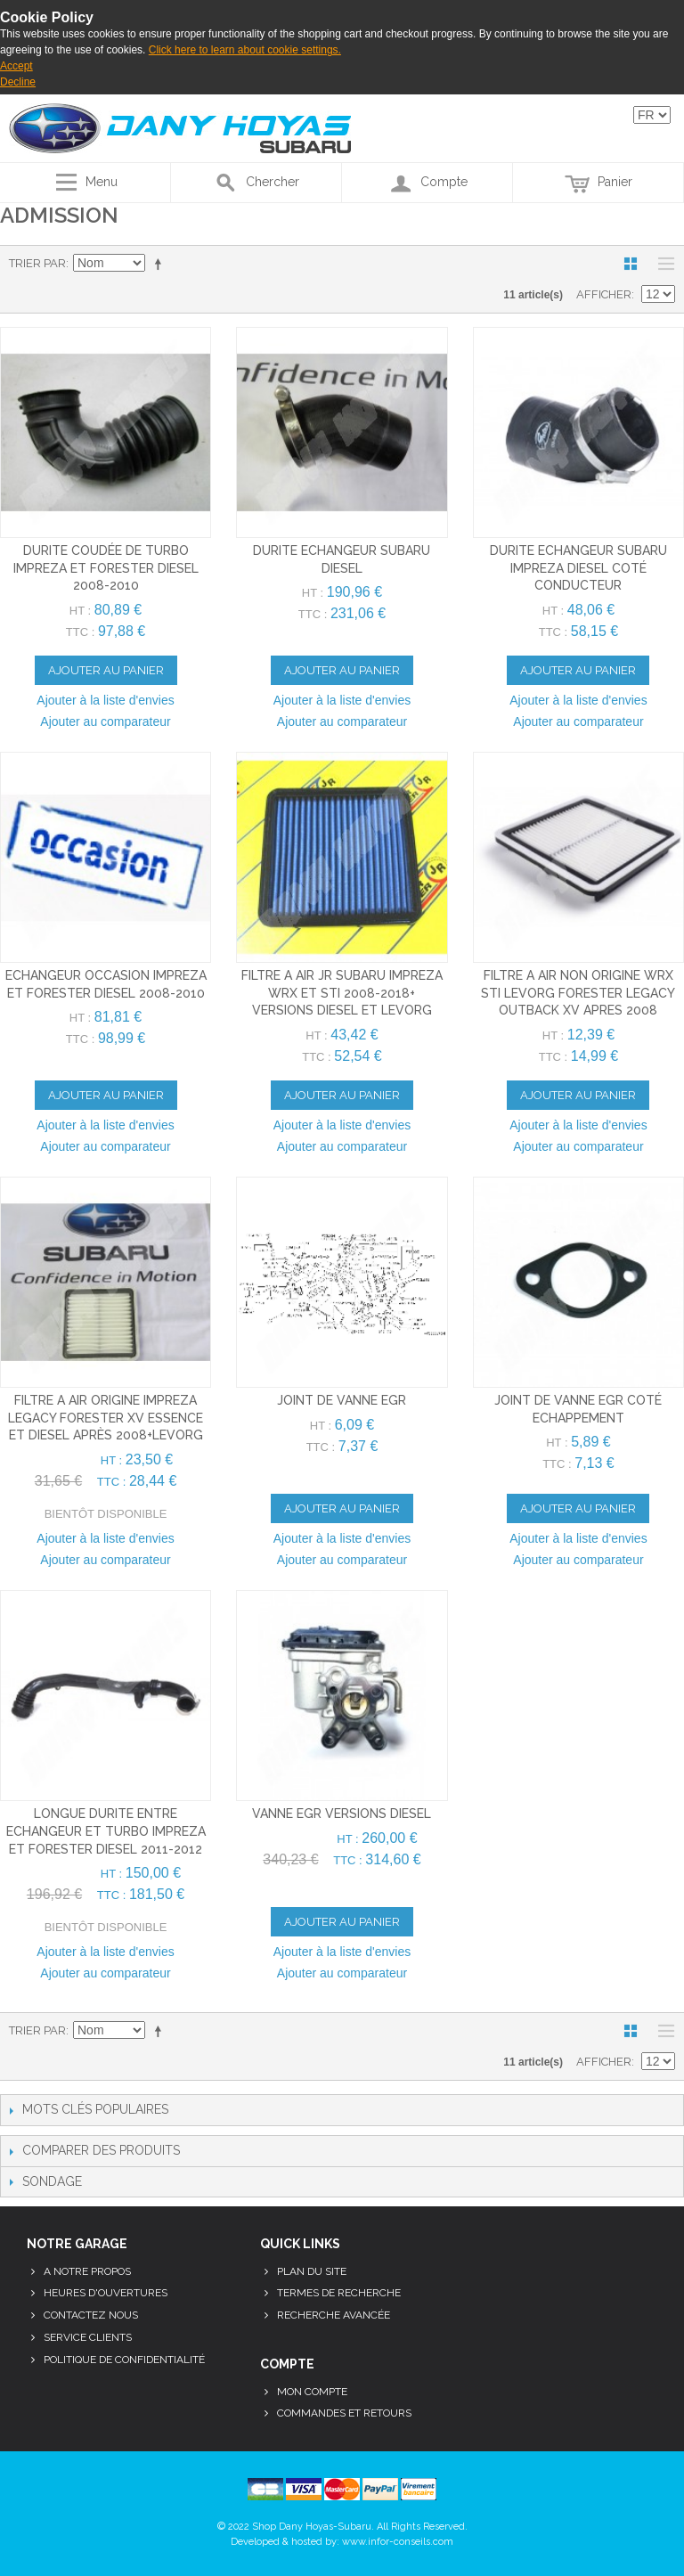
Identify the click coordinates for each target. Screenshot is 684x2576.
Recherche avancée (333, 2315)
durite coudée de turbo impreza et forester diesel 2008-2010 (106, 567)
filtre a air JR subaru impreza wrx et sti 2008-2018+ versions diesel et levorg (342, 992)
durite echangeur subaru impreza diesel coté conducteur (578, 567)
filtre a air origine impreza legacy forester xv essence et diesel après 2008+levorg (105, 1417)
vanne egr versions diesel (341, 1813)
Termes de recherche (339, 2293)
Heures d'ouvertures (105, 2293)
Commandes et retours (344, 2413)
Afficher (603, 294)
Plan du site (311, 2271)
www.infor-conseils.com (397, 2541)
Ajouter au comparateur (105, 721)
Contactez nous (91, 2315)
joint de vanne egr (341, 1400)
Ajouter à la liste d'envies (105, 700)
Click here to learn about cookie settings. (245, 50)
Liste (661, 263)
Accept (16, 66)
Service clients (88, 2337)
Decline (18, 82)
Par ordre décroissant (161, 263)
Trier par (37, 263)
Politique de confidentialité (124, 2359)
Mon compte (312, 2391)
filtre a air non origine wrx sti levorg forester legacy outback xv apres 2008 (578, 992)
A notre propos (87, 2271)
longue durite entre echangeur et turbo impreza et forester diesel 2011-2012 (106, 1830)
